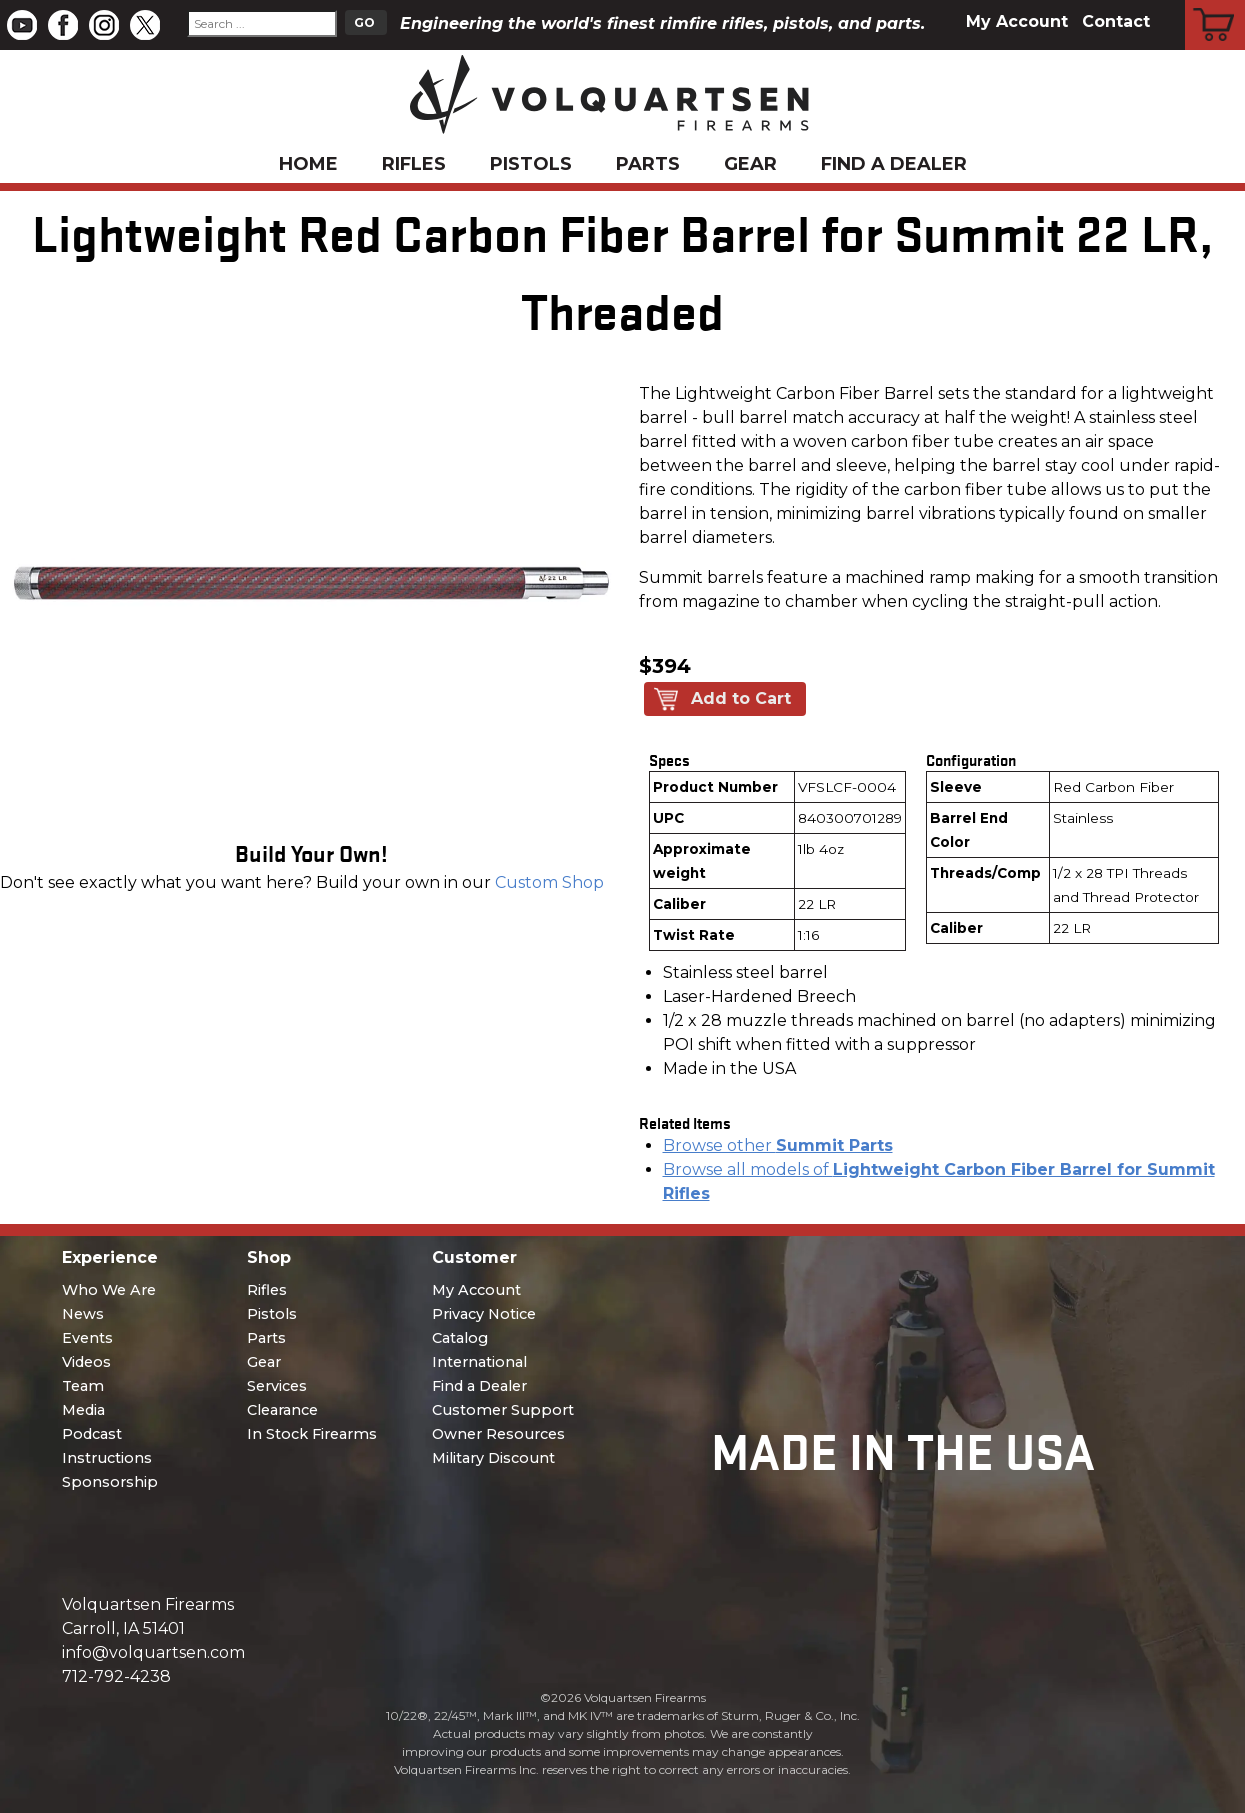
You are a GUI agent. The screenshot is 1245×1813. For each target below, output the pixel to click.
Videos (86, 1362)
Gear (750, 164)
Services (277, 1386)
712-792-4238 (116, 1676)
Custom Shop (549, 882)
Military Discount (493, 1458)
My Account (1017, 21)
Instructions (107, 1458)
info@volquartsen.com (153, 1652)
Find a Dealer (894, 164)
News (83, 1314)
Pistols (531, 164)
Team (83, 1386)
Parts (648, 164)
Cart (1215, 3)
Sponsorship (110, 1482)
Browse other (778, 1145)
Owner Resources (498, 1434)
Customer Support (503, 1410)
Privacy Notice (484, 1314)
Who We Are (109, 1290)
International (479, 1362)
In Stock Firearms (312, 1434)
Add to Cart (741, 698)
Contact (1116, 21)
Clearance (282, 1410)
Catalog (460, 1338)
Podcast (92, 1434)
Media (83, 1410)
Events (87, 1338)
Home (308, 164)
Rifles (414, 164)
